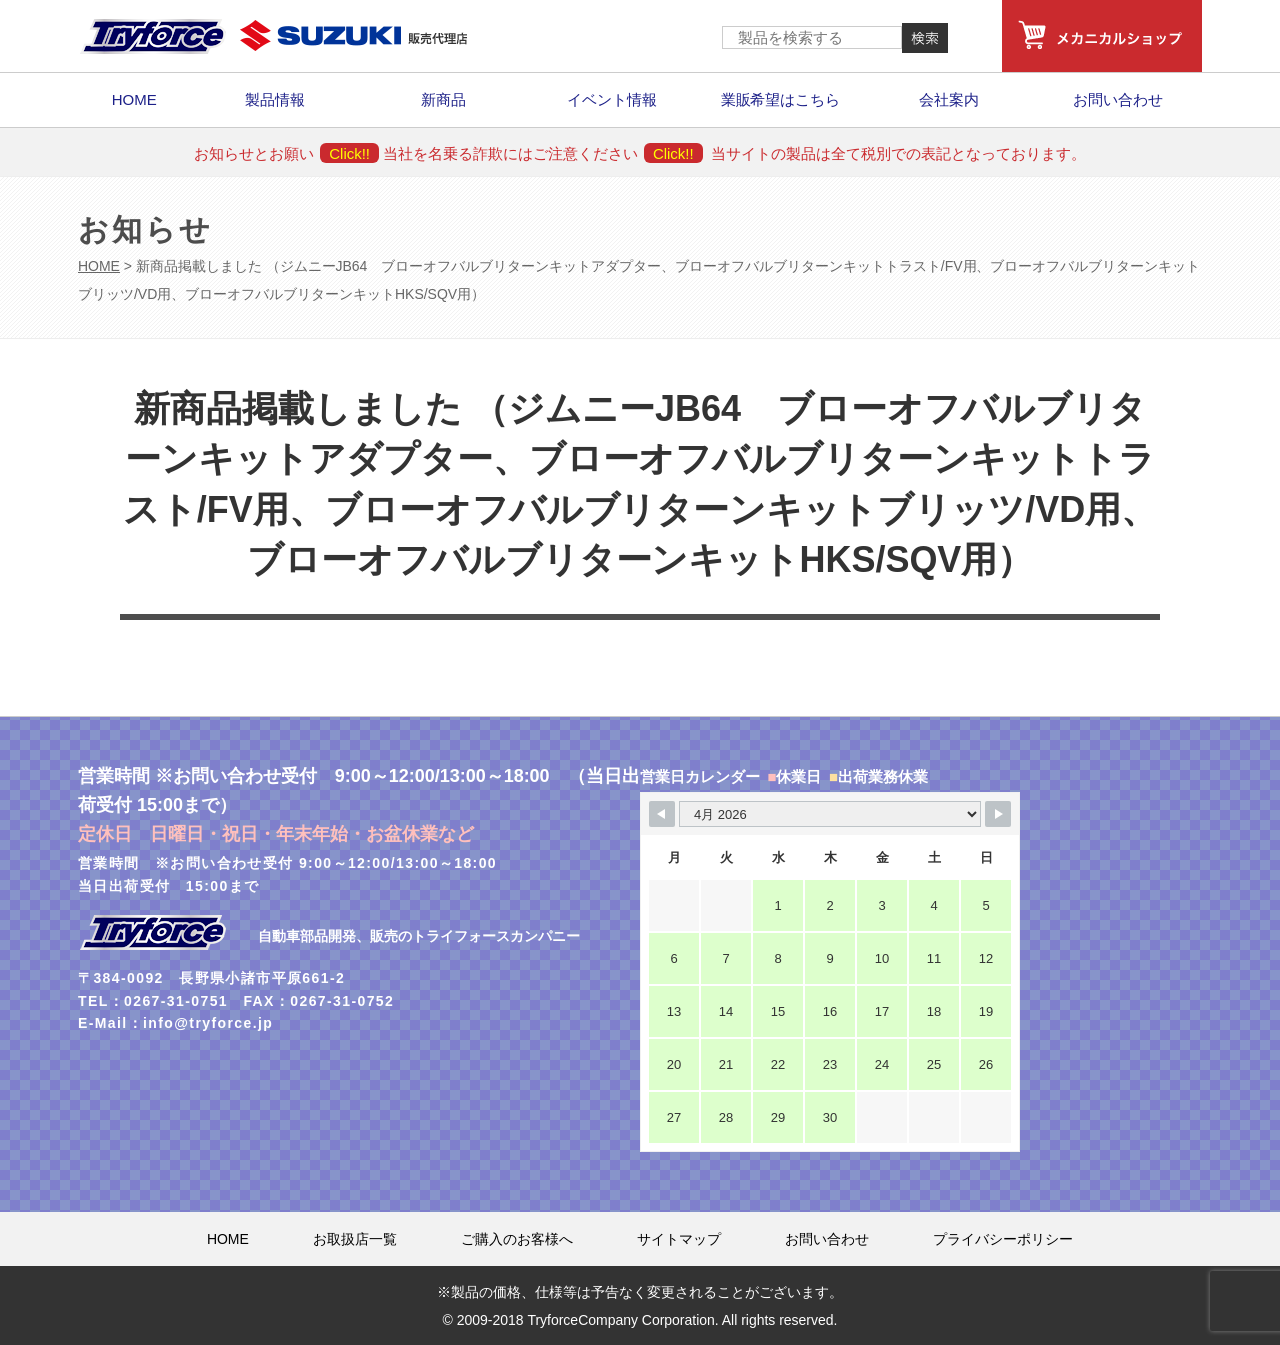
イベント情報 (612, 99)
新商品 (443, 99)
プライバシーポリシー (1003, 1239)
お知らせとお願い (286, 153)
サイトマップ (679, 1239)
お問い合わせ (1118, 99)
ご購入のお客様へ (517, 1239)
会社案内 (949, 99)
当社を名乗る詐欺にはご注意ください (542, 153)
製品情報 (275, 99)
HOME (134, 99)
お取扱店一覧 (355, 1239)
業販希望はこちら (781, 99)
